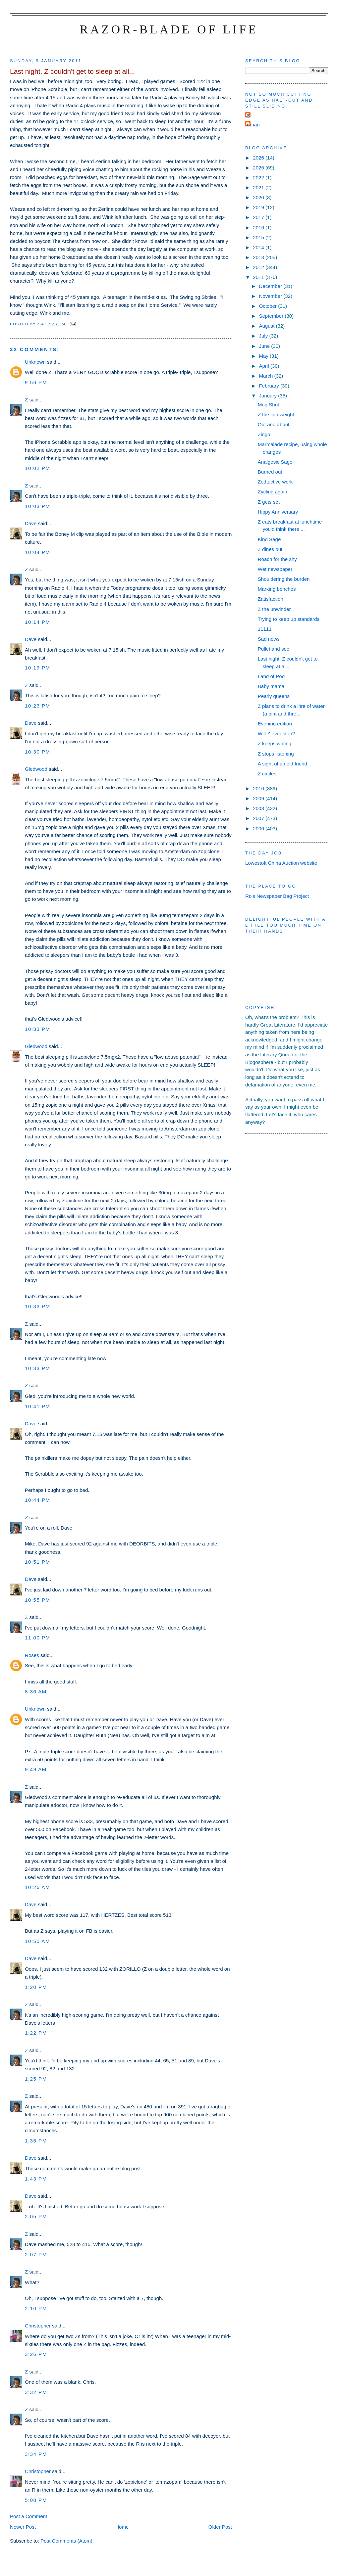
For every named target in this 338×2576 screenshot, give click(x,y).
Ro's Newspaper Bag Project (277, 896)
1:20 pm (36, 1987)
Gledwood (36, 769)
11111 (265, 629)
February (269, 386)
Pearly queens (274, 696)
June (265, 346)
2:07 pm (36, 2254)
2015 (259, 237)
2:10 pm (36, 2308)
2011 (259, 277)
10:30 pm (37, 752)
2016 (259, 227)
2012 (259, 267)
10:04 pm (37, 552)
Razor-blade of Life (169, 29)
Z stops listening (276, 754)
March (266, 376)
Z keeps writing (274, 743)
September (272, 316)
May (264, 356)
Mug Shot (268, 404)
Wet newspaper (275, 569)
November (271, 296)
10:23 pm (37, 706)
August (267, 326)
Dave (30, 523)
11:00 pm (37, 1637)
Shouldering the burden (284, 579)
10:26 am (37, 1887)
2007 (259, 818)
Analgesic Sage (275, 462)
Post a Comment (28, 2516)
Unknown (35, 362)
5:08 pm (36, 2500)
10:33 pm (37, 1029)
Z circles (267, 773)
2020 (259, 197)
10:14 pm (37, 622)
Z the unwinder (274, 609)
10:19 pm (37, 667)
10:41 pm (37, 1406)
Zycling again (272, 491)
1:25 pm (36, 2079)
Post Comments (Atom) (66, 2541)
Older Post (220, 2527)
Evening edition (275, 723)
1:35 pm (36, 2140)
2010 (259, 788)
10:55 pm (37, 1600)
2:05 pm (36, 2216)
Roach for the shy (277, 559)
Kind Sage (269, 539)
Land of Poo (271, 676)
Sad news (269, 639)
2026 (259, 158)
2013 (259, 257)
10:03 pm (37, 506)
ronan (253, 124)
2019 (259, 207)
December (271, 286)
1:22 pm (36, 2033)
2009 (259, 798)
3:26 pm (36, 2354)
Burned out (270, 472)
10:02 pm (37, 468)
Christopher (38, 2325)
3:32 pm (36, 2392)
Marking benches (277, 589)
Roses (32, 1655)
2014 (259, 247)
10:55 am (37, 1941)
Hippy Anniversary (278, 512)
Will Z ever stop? (276, 733)
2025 (259, 167)
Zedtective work (275, 481)
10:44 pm (37, 1500)
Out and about (274, 424)
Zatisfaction (270, 599)
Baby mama (271, 686)
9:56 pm (36, 382)
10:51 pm (37, 1562)
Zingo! (265, 434)
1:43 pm (36, 2179)
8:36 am (36, 1691)
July (264, 336)
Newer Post (23, 2527)
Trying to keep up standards (288, 619)
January (268, 395)
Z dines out (270, 549)
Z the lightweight (276, 414)
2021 (259, 187)
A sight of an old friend (282, 763)
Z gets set (269, 502)
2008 (259, 808)
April (264, 366)
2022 (259, 177)
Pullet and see (274, 649)
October (268, 306)
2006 (259, 828)
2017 (259, 217)
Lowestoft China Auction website (281, 863)
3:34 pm (36, 2454)
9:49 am (36, 1769)
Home (122, 2527)
